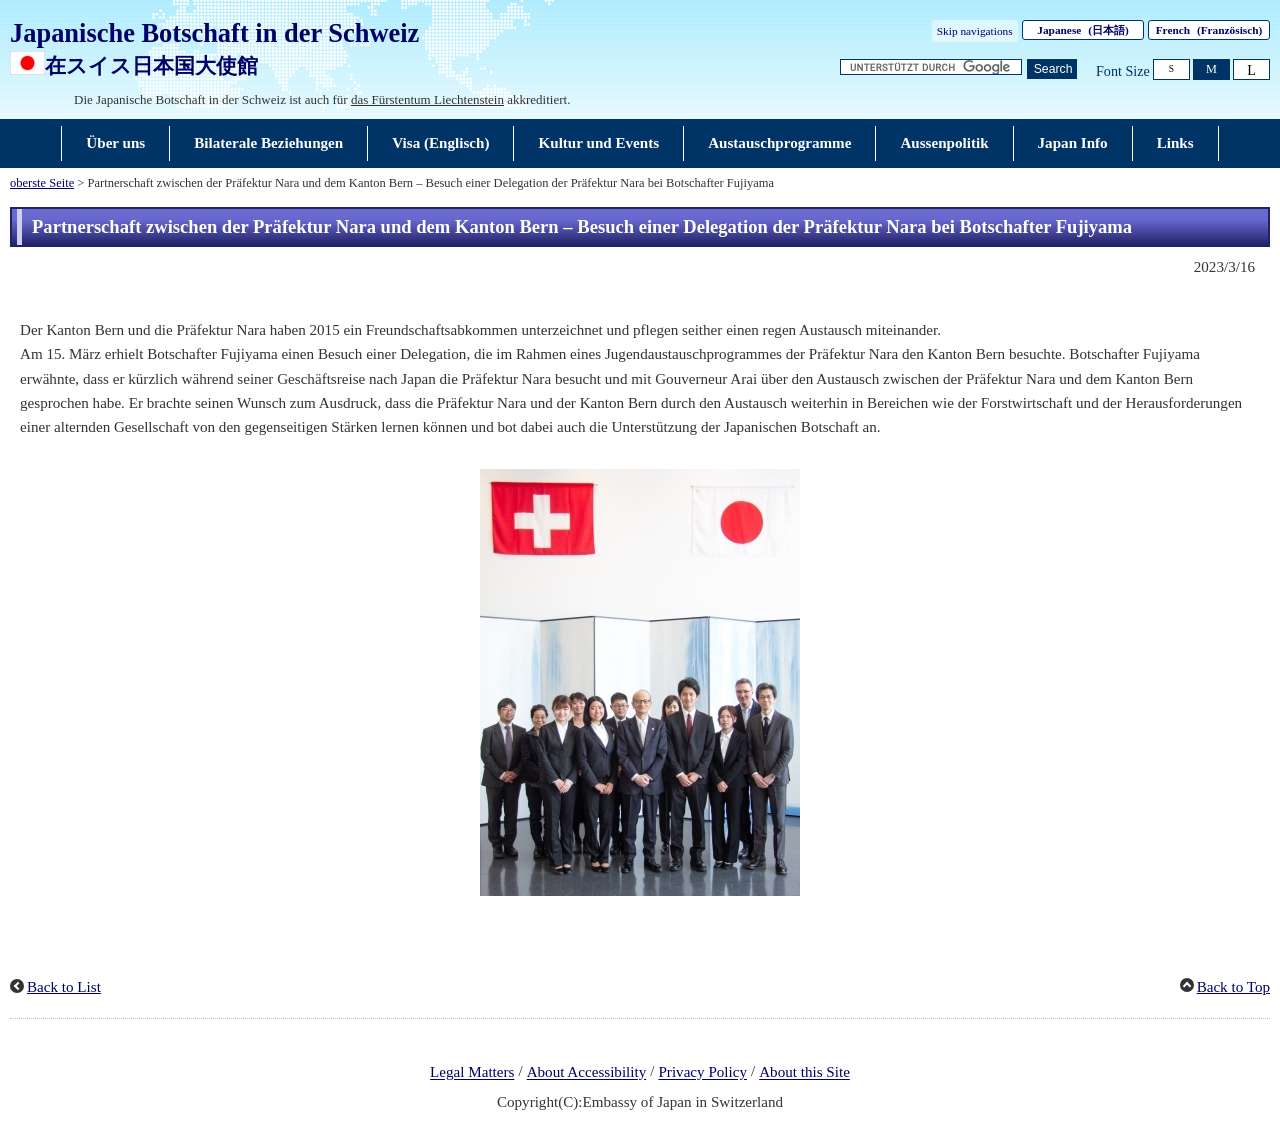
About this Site (804, 1073)
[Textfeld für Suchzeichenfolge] (931, 67)
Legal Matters (472, 1073)
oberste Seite (42, 183)
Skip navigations (975, 31)
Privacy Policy (702, 1073)
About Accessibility (587, 1073)
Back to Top (1233, 987)
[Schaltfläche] (1052, 69)
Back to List (64, 987)
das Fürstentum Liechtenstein (427, 99)
